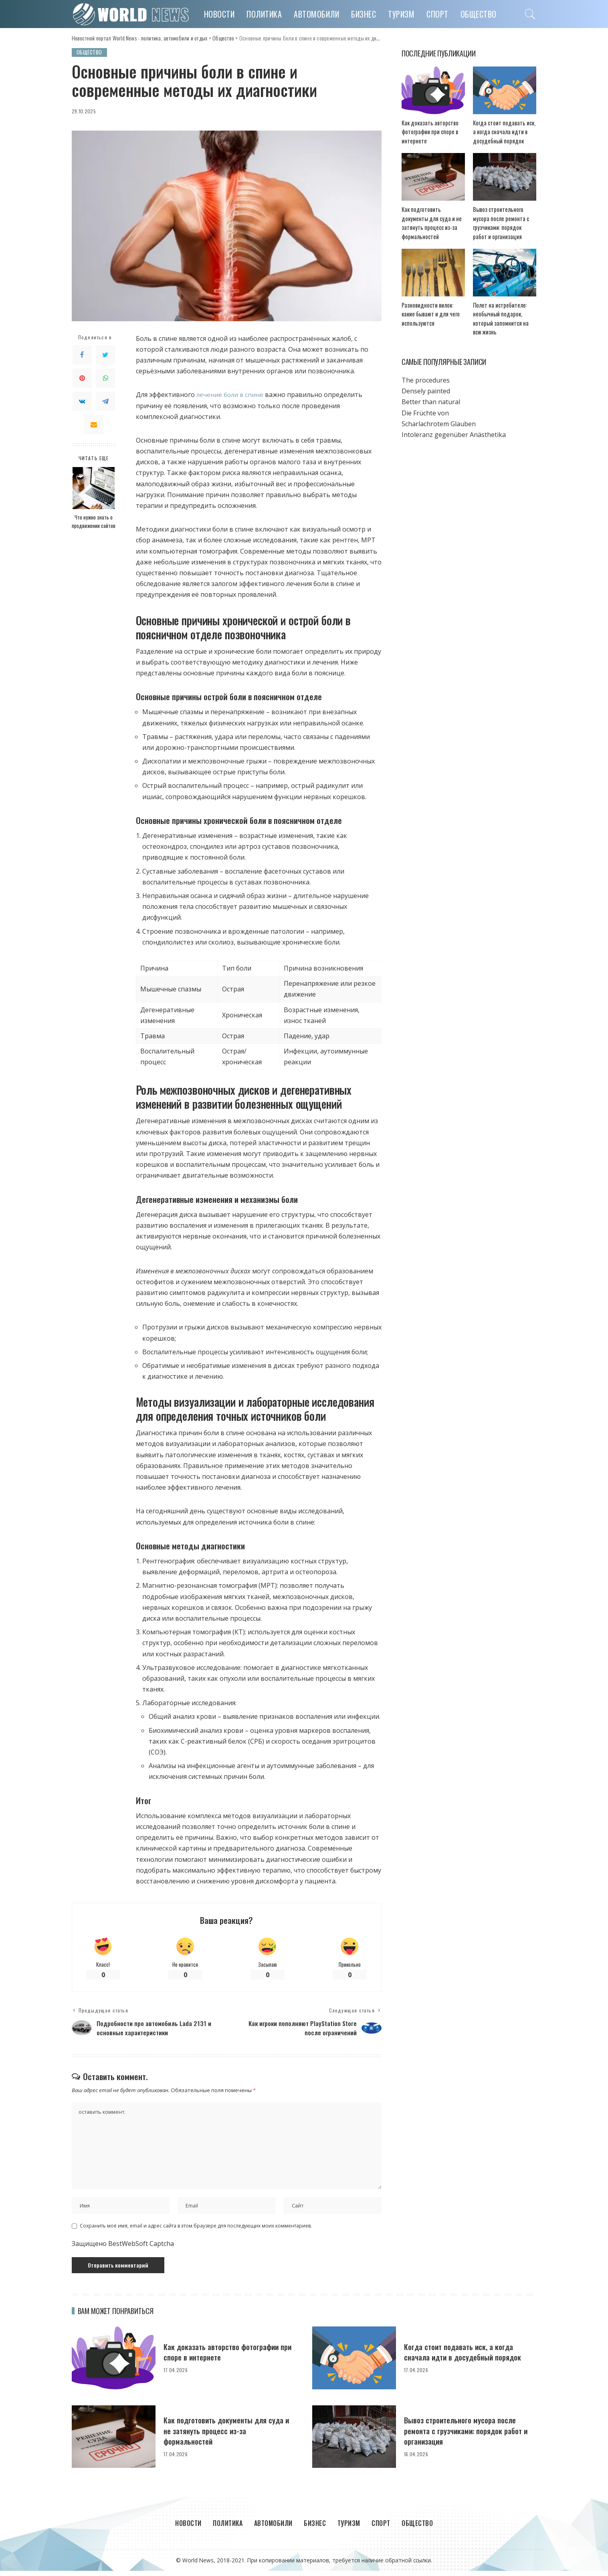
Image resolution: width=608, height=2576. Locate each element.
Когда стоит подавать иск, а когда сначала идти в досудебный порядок (503, 132)
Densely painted (426, 382)
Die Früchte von (425, 404)
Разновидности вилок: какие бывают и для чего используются (432, 315)
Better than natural (431, 393)
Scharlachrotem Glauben (439, 415)
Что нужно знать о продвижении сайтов (93, 522)
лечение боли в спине (230, 395)
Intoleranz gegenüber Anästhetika (454, 426)
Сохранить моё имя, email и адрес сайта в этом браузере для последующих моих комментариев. (196, 2231)
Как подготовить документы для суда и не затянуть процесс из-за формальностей (230, 2436)
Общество (90, 52)
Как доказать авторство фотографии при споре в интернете (427, 132)
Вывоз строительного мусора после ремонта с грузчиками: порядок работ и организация (504, 219)
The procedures (426, 371)
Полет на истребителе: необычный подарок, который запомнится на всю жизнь (504, 315)
